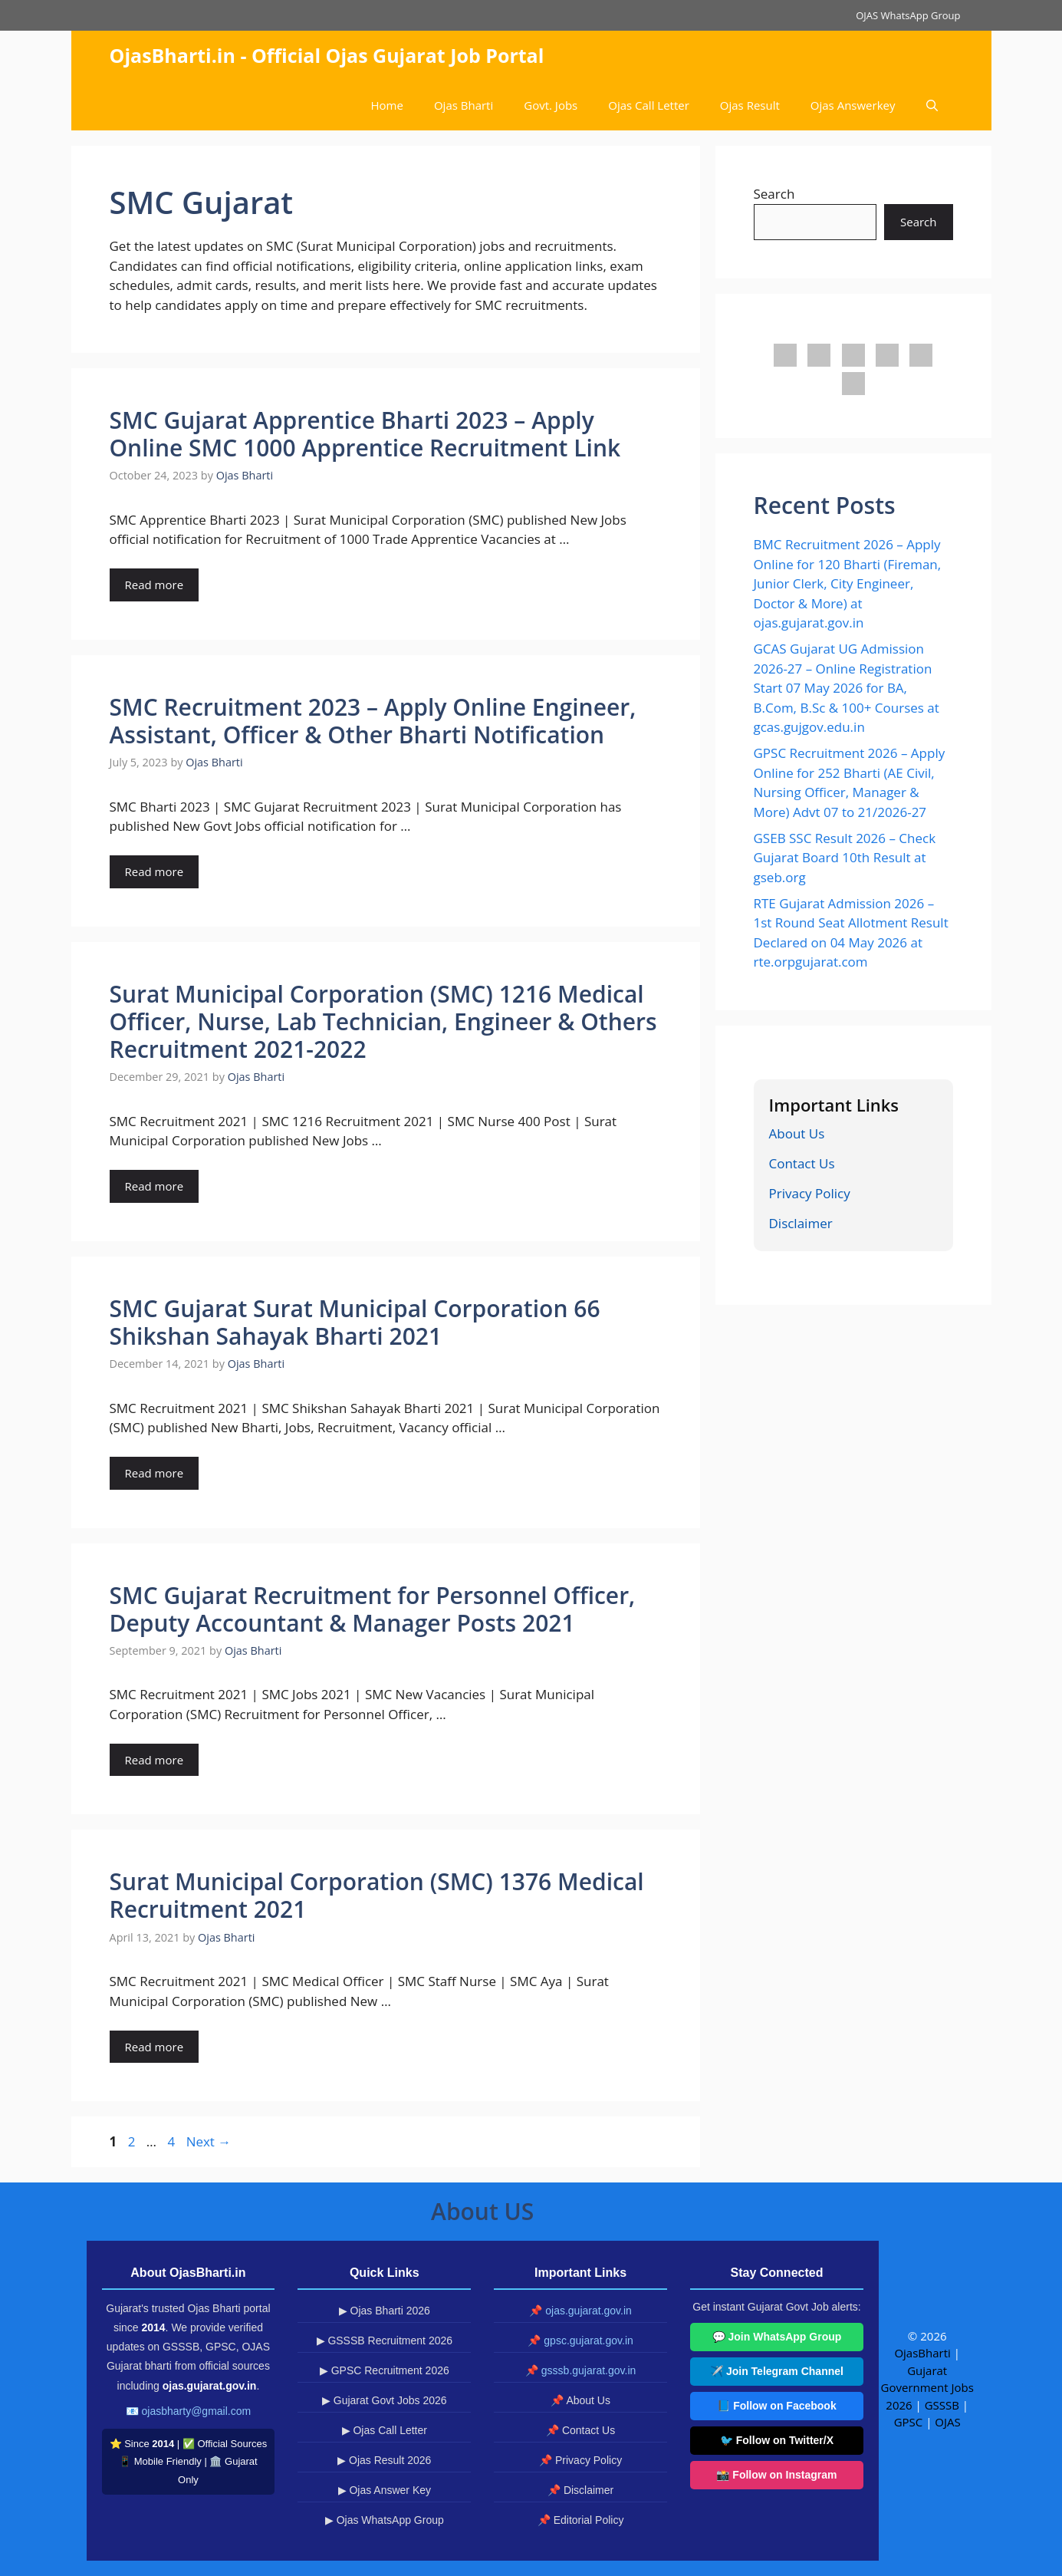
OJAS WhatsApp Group (908, 15)
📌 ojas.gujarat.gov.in (580, 2310)
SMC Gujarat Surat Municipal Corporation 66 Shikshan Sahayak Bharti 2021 (355, 1322)
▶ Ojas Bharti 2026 (384, 2310)
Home (387, 105)
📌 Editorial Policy (581, 2520)
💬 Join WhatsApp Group (777, 2337)
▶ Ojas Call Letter (384, 2430)
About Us (797, 1133)
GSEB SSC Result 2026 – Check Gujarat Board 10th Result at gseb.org (845, 857)
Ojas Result (750, 105)
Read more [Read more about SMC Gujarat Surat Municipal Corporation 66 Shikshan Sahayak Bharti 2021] (154, 1473)
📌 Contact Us (580, 2430)
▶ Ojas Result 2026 (384, 2460)
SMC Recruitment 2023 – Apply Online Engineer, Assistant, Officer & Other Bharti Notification (373, 720)
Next (209, 2141)
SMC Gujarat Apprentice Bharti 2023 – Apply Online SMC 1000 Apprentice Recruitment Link (365, 433)
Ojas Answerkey (853, 105)
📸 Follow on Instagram (776, 2475)
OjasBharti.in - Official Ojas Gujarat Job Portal (327, 55)
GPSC (908, 2421)
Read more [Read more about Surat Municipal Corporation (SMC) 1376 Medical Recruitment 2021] (154, 2046)
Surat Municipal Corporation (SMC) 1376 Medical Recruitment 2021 (377, 1895)
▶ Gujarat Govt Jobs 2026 (384, 2400)
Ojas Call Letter (648, 105)
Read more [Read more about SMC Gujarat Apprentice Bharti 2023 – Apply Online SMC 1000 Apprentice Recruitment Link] (154, 584)
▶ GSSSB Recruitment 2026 (385, 2340)
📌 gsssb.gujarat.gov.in (580, 2370)
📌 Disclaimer (580, 2490)
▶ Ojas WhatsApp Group (384, 2520)
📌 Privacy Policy (580, 2460)
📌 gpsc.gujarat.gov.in (580, 2340)
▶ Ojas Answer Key (385, 2490)
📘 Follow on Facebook (776, 2406)
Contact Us (802, 1163)
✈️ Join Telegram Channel (776, 2371)
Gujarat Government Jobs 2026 (927, 2388)
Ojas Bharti (463, 105)
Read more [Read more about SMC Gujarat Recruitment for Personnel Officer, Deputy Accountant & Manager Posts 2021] (154, 1759)
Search (774, 194)
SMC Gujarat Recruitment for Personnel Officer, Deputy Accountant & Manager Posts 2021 (373, 1609)
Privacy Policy (809, 1193)
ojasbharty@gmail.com (197, 2411)
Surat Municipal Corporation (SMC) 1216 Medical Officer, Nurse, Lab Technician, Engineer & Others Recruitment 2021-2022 (383, 1021)
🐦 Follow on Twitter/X (776, 2440)
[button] (932, 105)
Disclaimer (801, 1223)
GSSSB (942, 2405)
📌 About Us (580, 2400)
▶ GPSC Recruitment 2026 (384, 2370)
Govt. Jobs (550, 105)
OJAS (947, 2421)
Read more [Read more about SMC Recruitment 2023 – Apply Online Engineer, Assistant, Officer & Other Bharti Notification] (154, 871)
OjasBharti (922, 2352)
